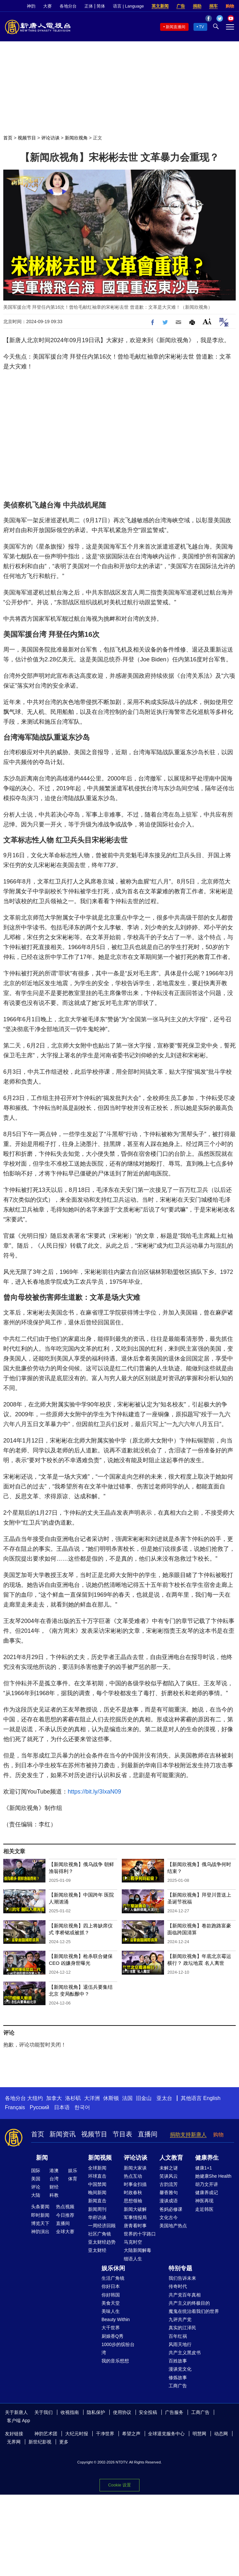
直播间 (147, 2134)
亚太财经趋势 (102, 2242)
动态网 (221, 2433)
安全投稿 (148, 2412)
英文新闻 (160, 6)
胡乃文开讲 (206, 2184)
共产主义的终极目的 (189, 2303)
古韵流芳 (168, 2184)
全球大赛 (65, 2231)
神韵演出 (40, 2231)
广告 (180, 6)
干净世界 (105, 2433)
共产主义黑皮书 (185, 2352)
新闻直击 (97, 2200)
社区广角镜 (99, 2233)
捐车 (213, 6)
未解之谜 (168, 2168)
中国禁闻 (97, 2184)
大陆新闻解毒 (137, 2250)
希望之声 (131, 2433)
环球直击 (97, 2176)
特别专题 (180, 2268)
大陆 (35, 2195)
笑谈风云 (168, 2176)
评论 (35, 2187)
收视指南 (70, 2412)
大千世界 (110, 2327)
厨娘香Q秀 (112, 2336)
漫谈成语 (168, 2200)
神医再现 (204, 2200)
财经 (54, 2187)
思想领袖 (133, 2200)
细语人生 (133, 2258)
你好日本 (110, 2286)
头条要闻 (40, 2206)
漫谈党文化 (180, 2369)
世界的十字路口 (140, 2233)
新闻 (42, 2157)
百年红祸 (178, 2336)
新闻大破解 (135, 2209)
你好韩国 (110, 2294)
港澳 (54, 2170)
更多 (63, 2441)
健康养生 (207, 2157)
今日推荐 (65, 2215)
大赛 (47, 6)
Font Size (207, 321)
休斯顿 (111, 2098)
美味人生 (110, 2311)
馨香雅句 (168, 2192)
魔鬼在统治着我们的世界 (194, 2311)
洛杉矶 (73, 2098)
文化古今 (168, 2217)
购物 (230, 6)
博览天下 (40, 2223)
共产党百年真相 (185, 2294)
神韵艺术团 (45, 2433)
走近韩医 (204, 2209)
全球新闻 (97, 2168)
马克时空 (133, 2242)
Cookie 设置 (119, 2485)
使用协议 (122, 2412)
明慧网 (199, 2433)
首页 (7, 137)
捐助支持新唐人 (188, 2134)
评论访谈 (50, 137)
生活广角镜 (112, 2278)
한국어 (82, 2107)
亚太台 (164, 2098)
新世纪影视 (39, 2441)
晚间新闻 (97, 2192)
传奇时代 (178, 2286)
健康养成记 (206, 2192)
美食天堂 (110, 2303)
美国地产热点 (173, 2225)
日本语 (62, 2107)
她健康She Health (213, 2176)
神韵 (31, 6)
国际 (35, 2170)
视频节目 (27, 137)
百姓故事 (178, 2360)
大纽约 (35, 2098)
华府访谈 (97, 2217)
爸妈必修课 (170, 2209)
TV (201, 27)
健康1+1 (203, 2168)
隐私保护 (96, 2412)
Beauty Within (115, 2319)
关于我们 (43, 2412)
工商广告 (178, 2385)
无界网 (14, 2441)
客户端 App (18, 2420)
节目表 (122, 2134)
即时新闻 (40, 2215)
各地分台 (68, 6)
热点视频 (65, 2206)
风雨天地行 (180, 2344)
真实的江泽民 (182, 2327)
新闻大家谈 (135, 2168)
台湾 (54, 2178)
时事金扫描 (135, 2184)
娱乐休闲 (113, 2268)
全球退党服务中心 (166, 2433)
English (211, 2098)
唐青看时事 (135, 2225)
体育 (72, 2178)
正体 (88, 6)
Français (15, 2107)
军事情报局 (135, 2217)
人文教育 (171, 2157)
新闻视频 (100, 2157)
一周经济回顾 (102, 2225)
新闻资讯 (62, 2134)
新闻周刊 (97, 2209)
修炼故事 (178, 2377)
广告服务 (174, 2412)
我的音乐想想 (115, 2360)
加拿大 (54, 2098)
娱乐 (72, 2170)
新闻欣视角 (76, 137)
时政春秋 (133, 2192)
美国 (35, 2178)
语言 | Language (128, 6)
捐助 (197, 6)
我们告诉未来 (182, 2278)
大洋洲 (92, 2098)
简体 (101, 6)
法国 (127, 2098)
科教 (54, 2195)
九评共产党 (180, 2319)
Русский (39, 2107)
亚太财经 (97, 2250)
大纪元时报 (76, 2433)
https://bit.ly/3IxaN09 (94, 1791)
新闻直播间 (175, 27)
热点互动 (133, 2176)
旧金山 (144, 2098)
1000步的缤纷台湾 (118, 2348)
